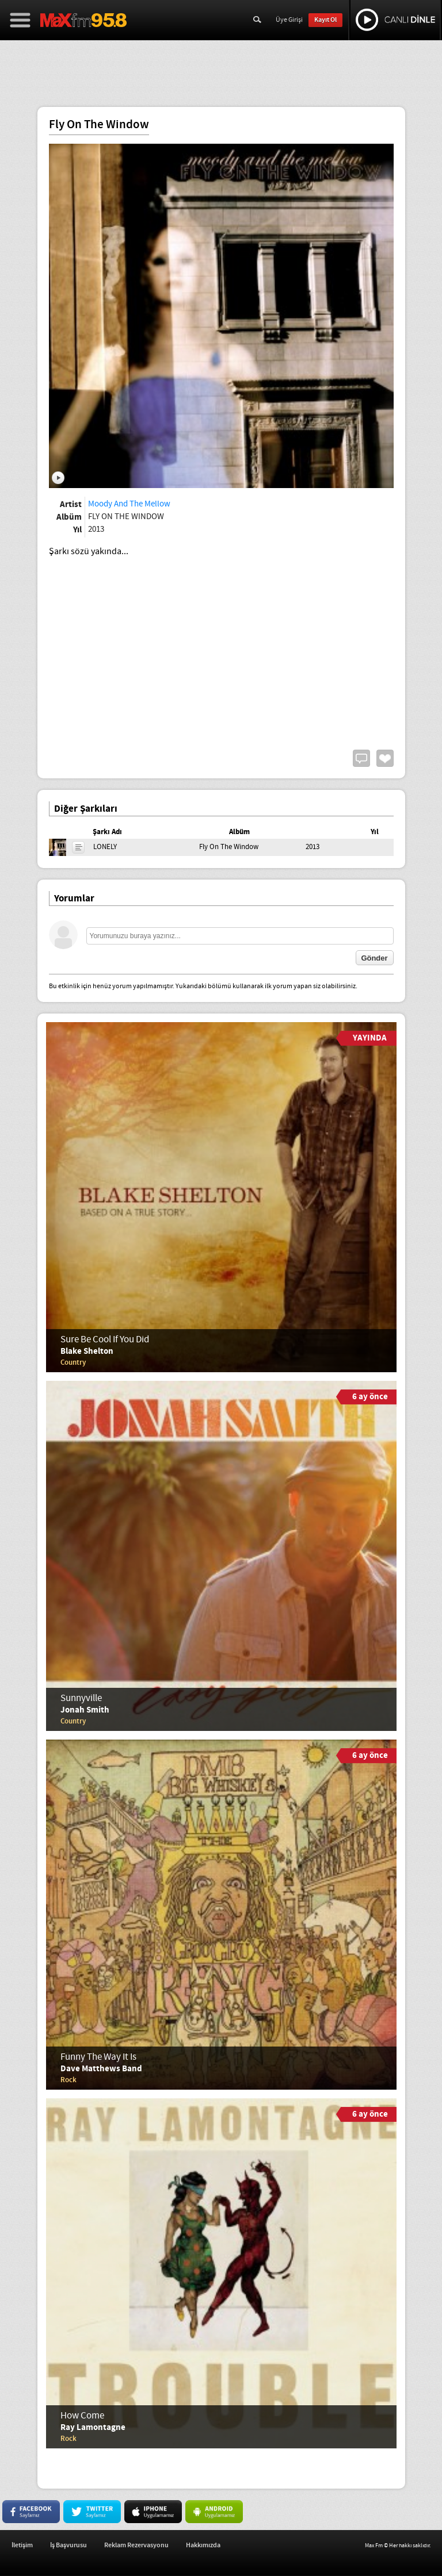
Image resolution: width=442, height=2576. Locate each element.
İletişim (22, 2545)
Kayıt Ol (325, 20)
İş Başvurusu (68, 2545)
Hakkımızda (203, 2545)
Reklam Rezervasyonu (136, 2545)
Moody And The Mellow (129, 504)
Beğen (385, 758)
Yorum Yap (361, 758)
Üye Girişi (289, 20)
